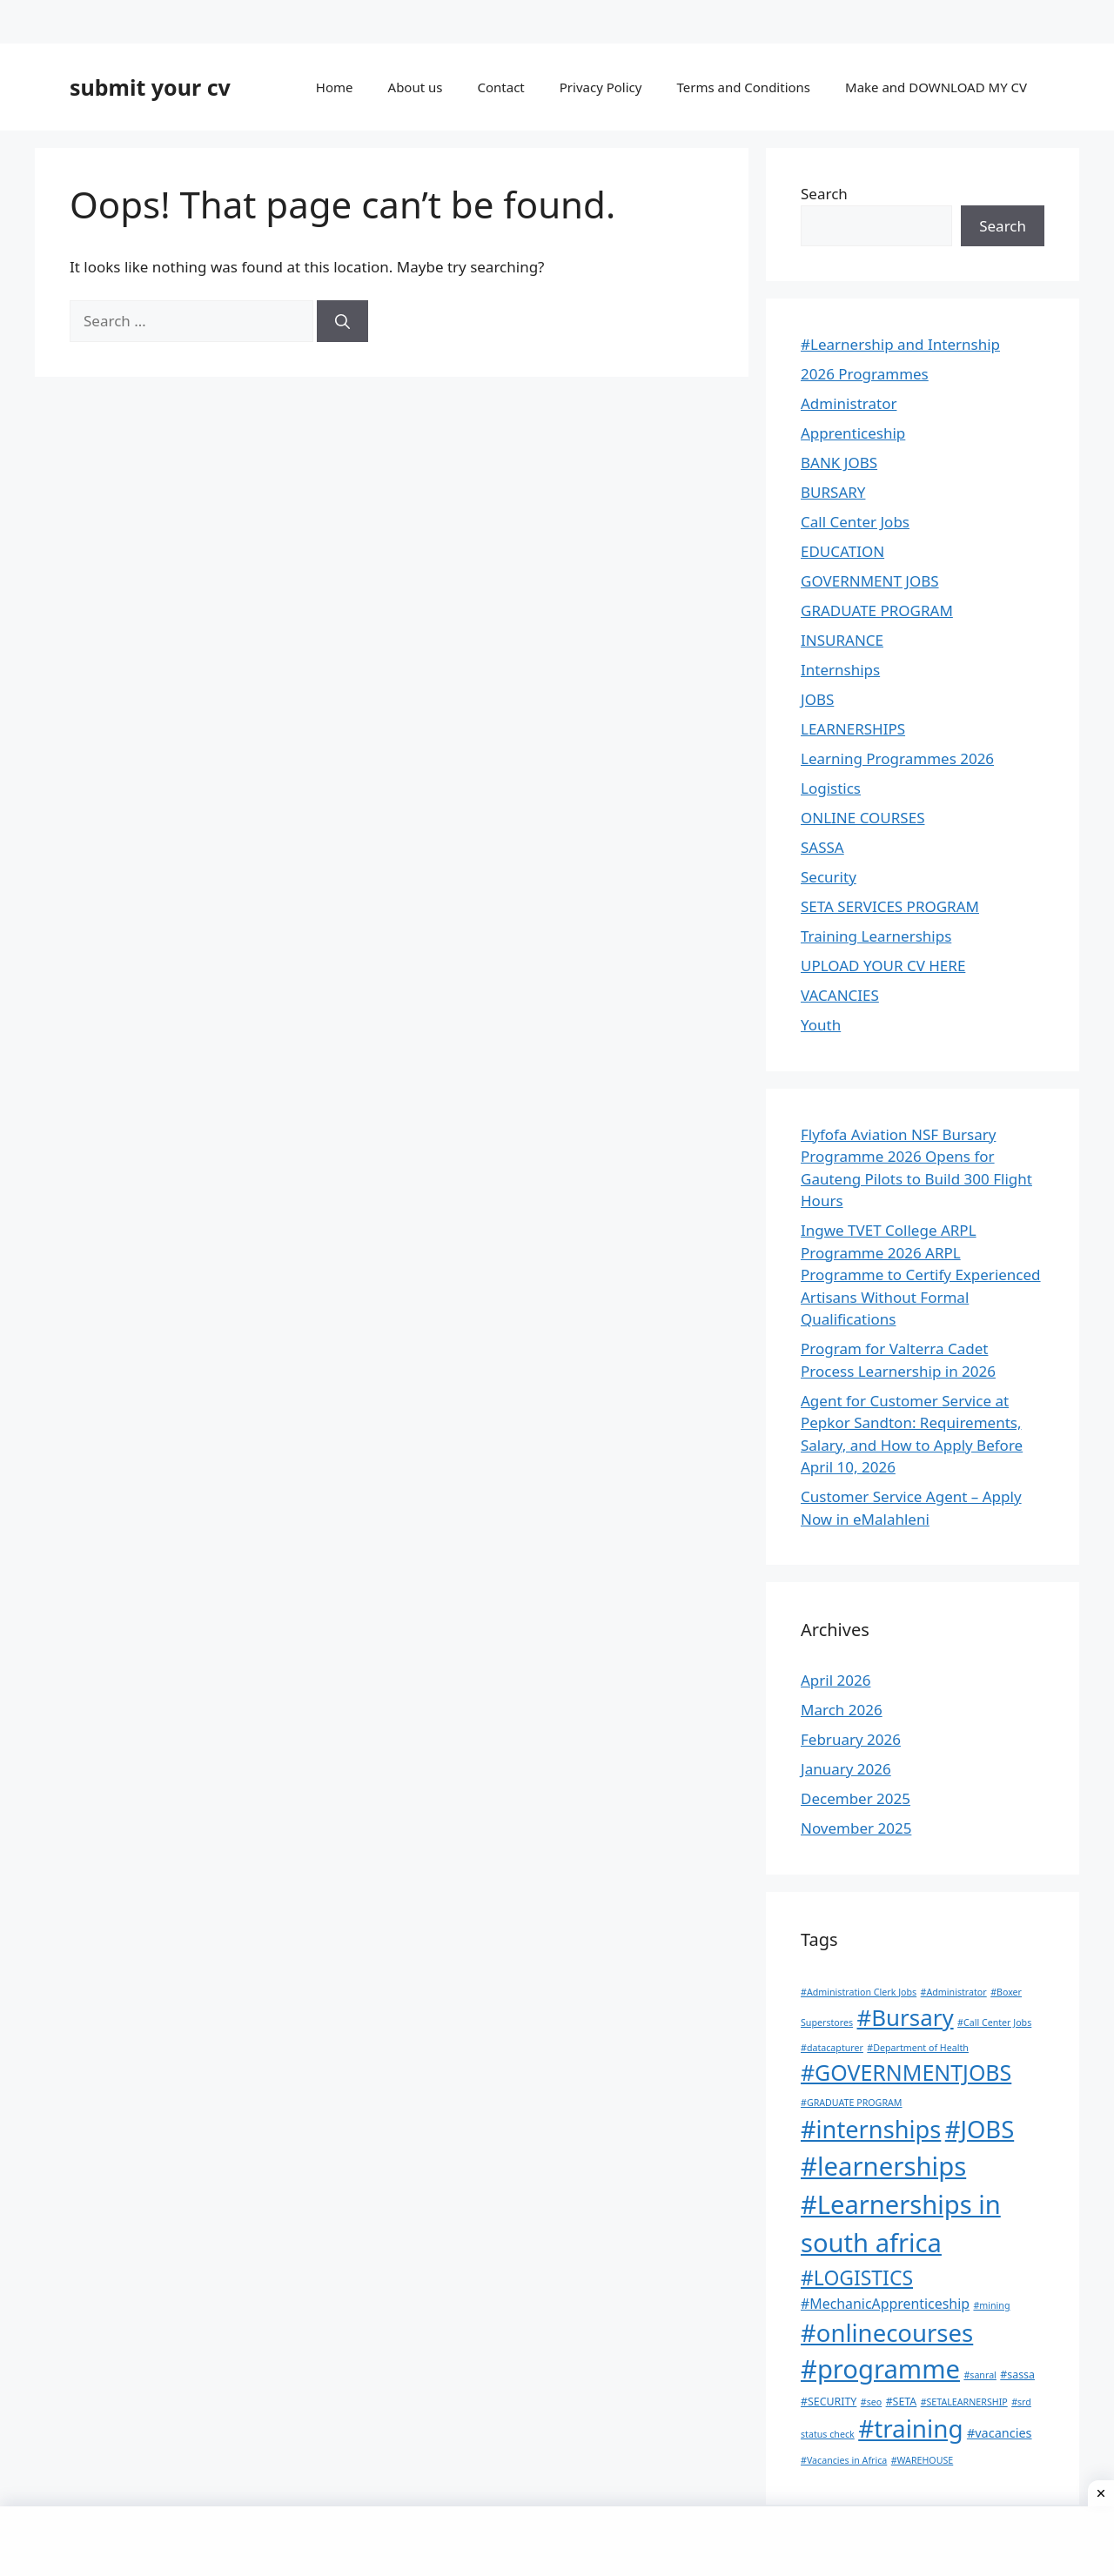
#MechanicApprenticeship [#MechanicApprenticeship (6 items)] (885, 2303)
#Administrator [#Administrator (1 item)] (954, 1992)
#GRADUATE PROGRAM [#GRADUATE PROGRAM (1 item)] (851, 2102)
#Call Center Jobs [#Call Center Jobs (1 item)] (994, 2022)
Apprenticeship (853, 433)
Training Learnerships (876, 936)
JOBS (817, 699)
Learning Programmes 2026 (897, 758)
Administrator (848, 403)
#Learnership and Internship (900, 344)
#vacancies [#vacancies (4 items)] (999, 2433)
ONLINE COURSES (862, 818)
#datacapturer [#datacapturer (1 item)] (832, 2048)
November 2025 (856, 1828)
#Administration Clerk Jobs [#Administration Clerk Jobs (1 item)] (858, 1992)
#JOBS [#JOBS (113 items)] (979, 2129)
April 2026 (835, 1680)
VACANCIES (840, 995)
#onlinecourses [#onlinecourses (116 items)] (887, 2333)
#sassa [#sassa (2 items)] (1017, 2374)
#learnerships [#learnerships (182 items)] (883, 2166)
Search (824, 194)
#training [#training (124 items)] (910, 2428)
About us (415, 87)
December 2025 (855, 1798)
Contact (500, 87)
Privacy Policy (601, 87)
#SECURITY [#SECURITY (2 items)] (828, 2401)
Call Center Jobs (855, 522)
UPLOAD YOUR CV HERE (883, 966)
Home (334, 87)
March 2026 (841, 1710)
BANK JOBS (839, 463)
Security (828, 877)
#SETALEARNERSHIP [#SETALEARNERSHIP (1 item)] (964, 2402)
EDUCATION (842, 551)
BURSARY (833, 492)
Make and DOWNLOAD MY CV (936, 87)
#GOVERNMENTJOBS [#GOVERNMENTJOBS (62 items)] (906, 2072)
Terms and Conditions (743, 87)
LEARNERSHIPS (853, 729)
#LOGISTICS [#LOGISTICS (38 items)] (857, 2277)
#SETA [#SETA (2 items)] (901, 2401)
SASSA (822, 847)
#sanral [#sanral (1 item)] (979, 2375)
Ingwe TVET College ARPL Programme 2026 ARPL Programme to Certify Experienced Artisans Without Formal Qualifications (921, 1274)
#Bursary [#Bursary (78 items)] (905, 2017)
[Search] (342, 321)
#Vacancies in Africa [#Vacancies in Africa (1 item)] (844, 2460)
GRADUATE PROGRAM (877, 610)
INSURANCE (842, 640)
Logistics (831, 788)
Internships (840, 670)
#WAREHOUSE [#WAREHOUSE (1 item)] (922, 2460)
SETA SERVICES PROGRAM (890, 906)
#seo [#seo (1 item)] (871, 2402)
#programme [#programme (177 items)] (880, 2368)
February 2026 (851, 1739)
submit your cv (150, 87)
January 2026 (846, 1769)
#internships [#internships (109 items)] (871, 2129)
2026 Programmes (865, 374)
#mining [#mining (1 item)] (991, 2305)
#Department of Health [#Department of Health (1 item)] (918, 2048)
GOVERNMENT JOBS (870, 581)
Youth (821, 1025)
